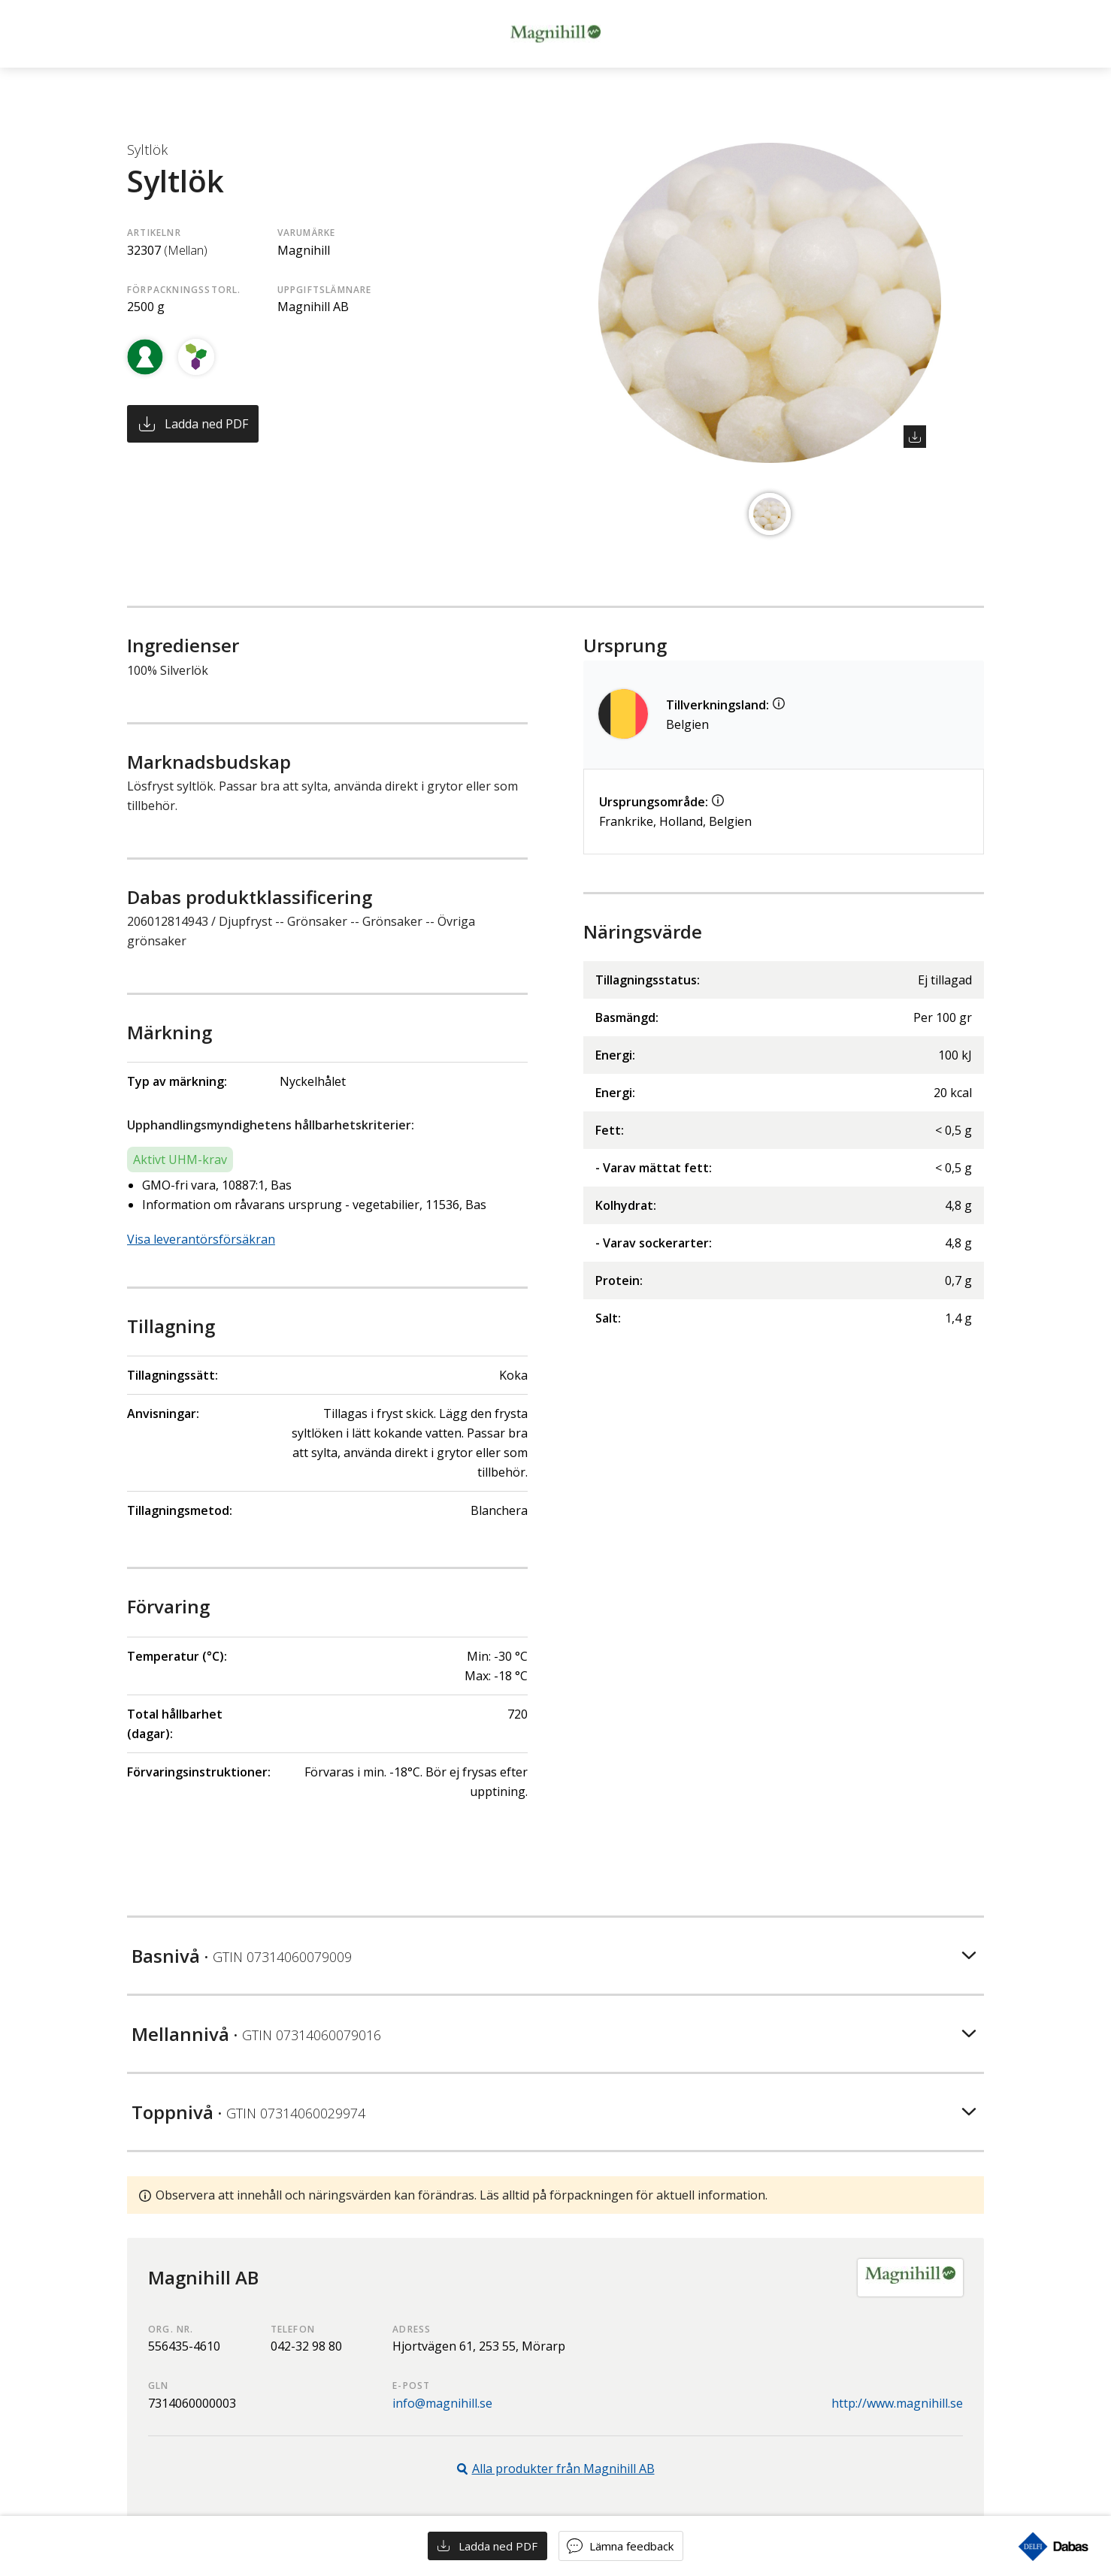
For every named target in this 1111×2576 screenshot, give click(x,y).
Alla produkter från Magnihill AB (563, 2468)
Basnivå (242, 1955)
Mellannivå (256, 2033)
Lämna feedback (631, 2545)
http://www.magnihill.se (897, 2403)
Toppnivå (248, 2112)
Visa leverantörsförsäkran (201, 1239)
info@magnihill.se (442, 2403)
